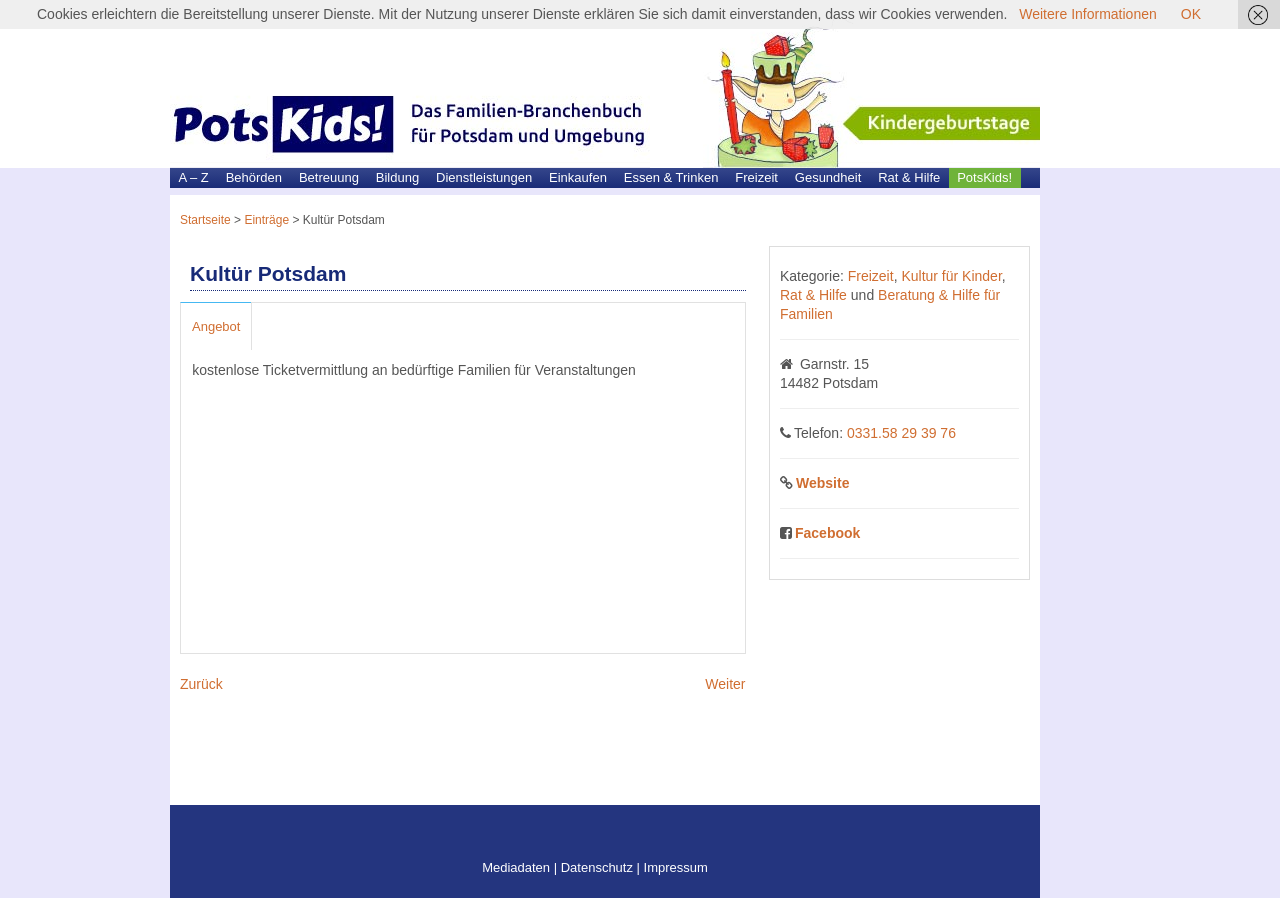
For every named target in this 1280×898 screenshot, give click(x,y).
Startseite (205, 220)
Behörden (254, 177)
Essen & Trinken (671, 177)
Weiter (725, 684)
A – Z (193, 177)
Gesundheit (828, 177)
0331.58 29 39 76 (901, 433)
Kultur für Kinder (951, 276)
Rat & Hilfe (909, 177)
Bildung (397, 177)
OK (1191, 14)
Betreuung (329, 177)
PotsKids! (984, 177)
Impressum (676, 867)
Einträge (266, 220)
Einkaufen (578, 177)
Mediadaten (516, 867)
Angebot (216, 326)
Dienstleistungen (484, 177)
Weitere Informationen (1087, 14)
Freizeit (756, 177)
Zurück (201, 684)
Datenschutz (597, 867)
